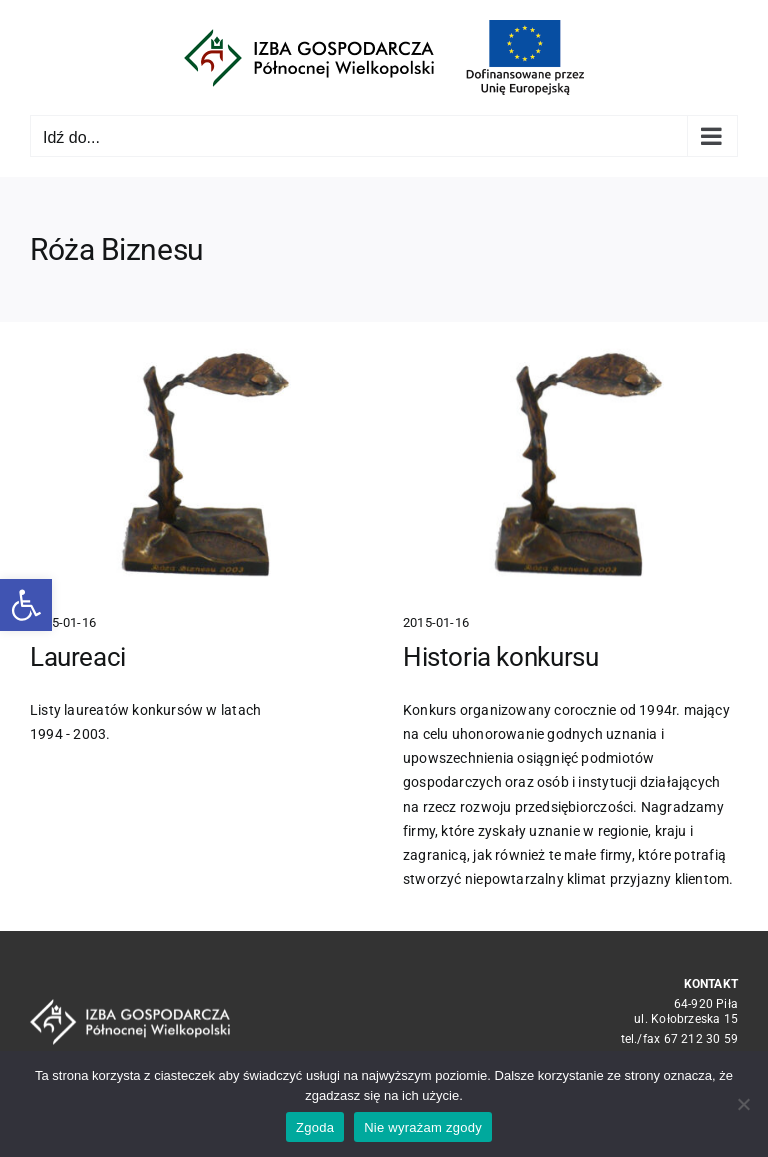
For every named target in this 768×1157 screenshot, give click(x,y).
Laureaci (78, 657)
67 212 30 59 (701, 1039)
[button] (26, 605)
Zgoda (315, 1127)
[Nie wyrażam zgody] (743, 1104)
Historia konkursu (500, 656)
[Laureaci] (197, 467)
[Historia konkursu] (570, 467)
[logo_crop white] (130, 1006)
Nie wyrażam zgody (423, 1127)
